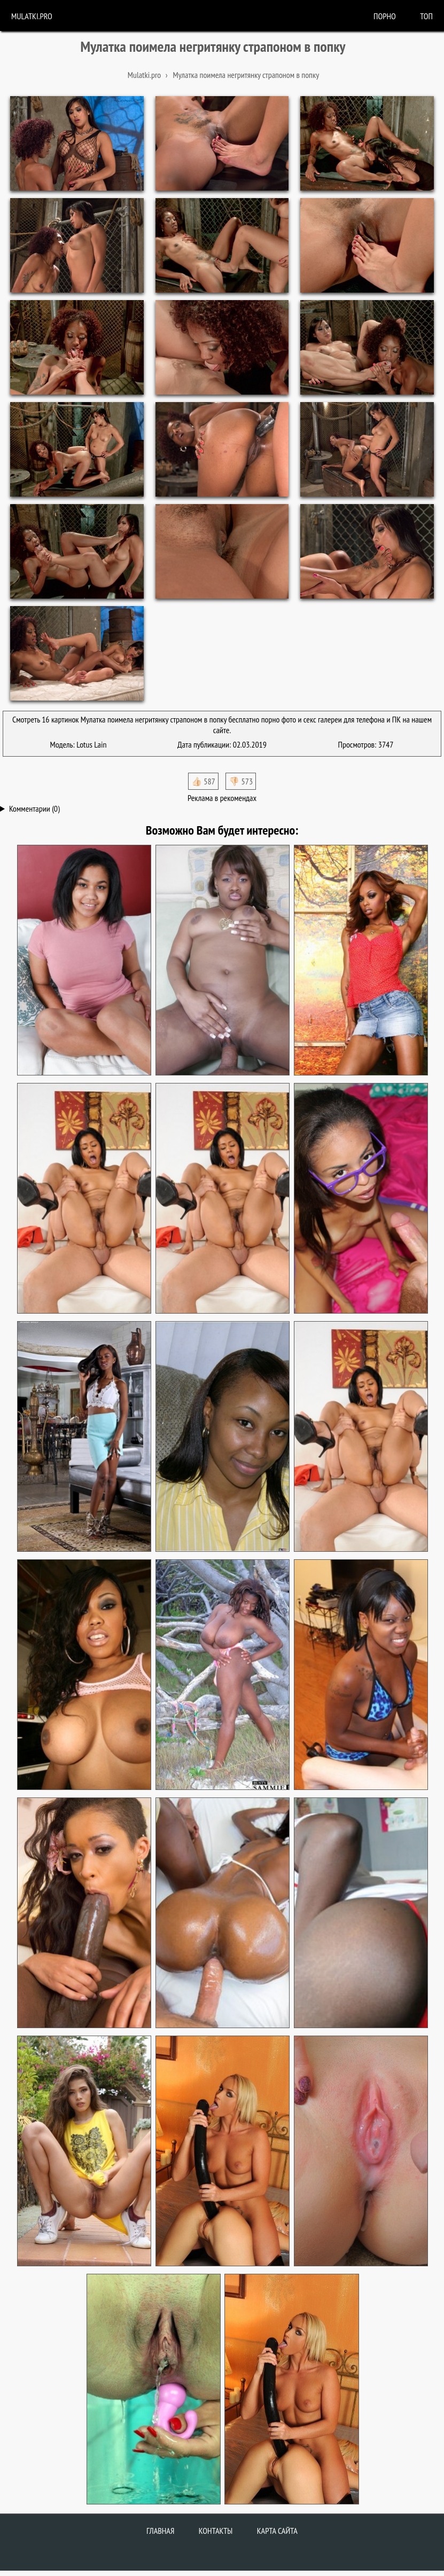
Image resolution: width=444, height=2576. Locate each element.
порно (384, 16)
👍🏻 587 (203, 781)
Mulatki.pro (31, 16)
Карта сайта (277, 2530)
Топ (426, 16)
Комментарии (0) (34, 808)
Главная (160, 2530)
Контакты (216, 2530)
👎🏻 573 (241, 781)
